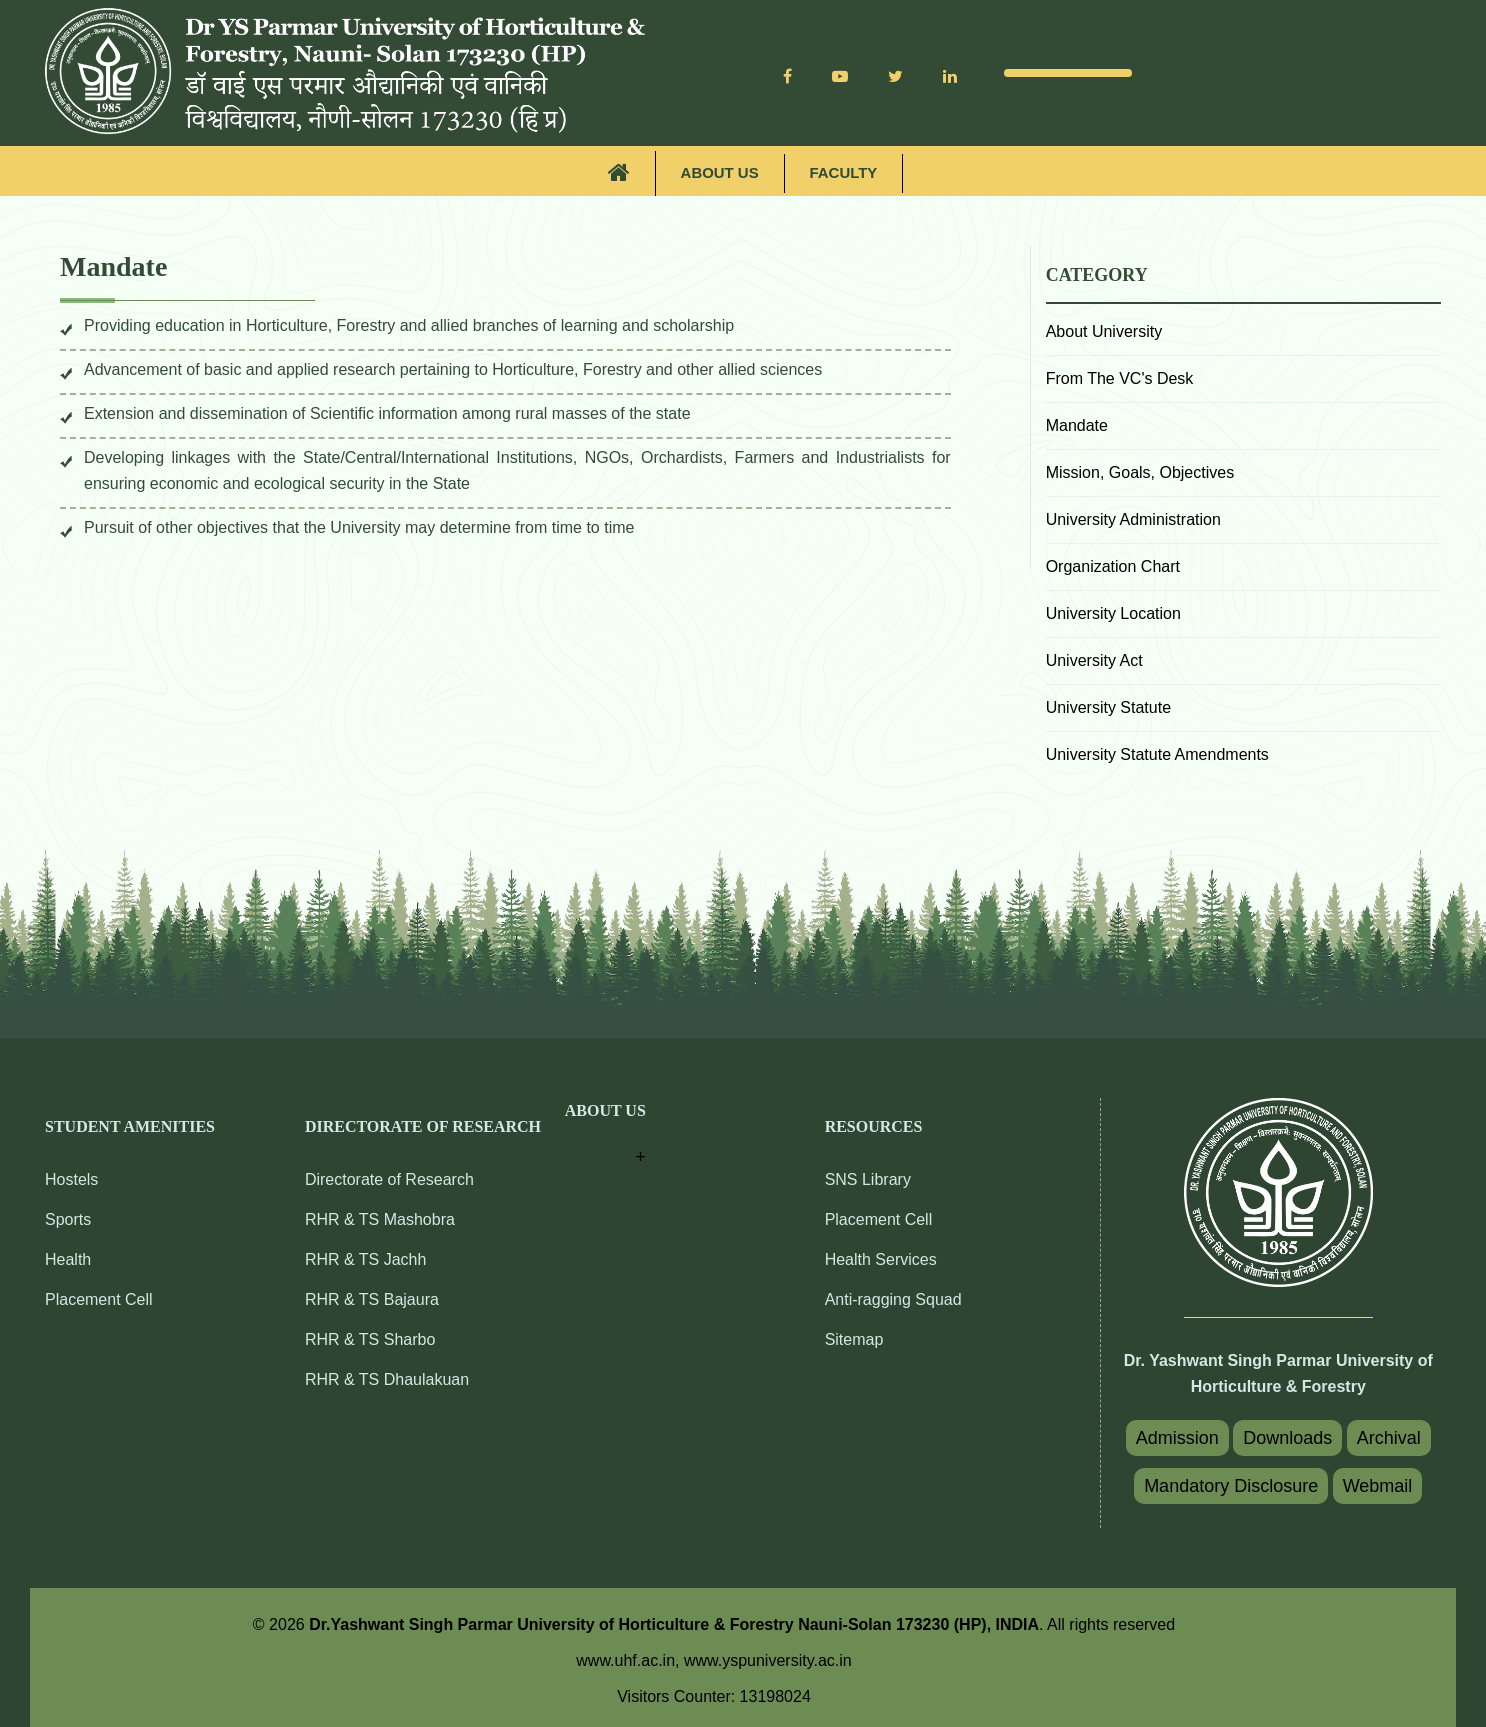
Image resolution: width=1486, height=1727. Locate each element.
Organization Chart (1113, 565)
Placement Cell (99, 1299)
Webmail (1378, 1485)
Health (68, 1259)
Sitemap (854, 1339)
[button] (605, 1135)
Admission (1177, 1437)
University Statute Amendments (1157, 753)
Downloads (1287, 1437)
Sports (68, 1219)
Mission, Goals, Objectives (1140, 471)
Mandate (1077, 424)
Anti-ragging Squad (893, 1299)
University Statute (1108, 706)
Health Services (881, 1259)
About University (1104, 330)
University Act (1094, 659)
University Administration (1133, 518)
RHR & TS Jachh (366, 1259)
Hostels (71, 1179)
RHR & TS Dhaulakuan (387, 1379)
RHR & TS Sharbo (370, 1339)
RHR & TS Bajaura (372, 1299)
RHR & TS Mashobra (380, 1219)
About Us (719, 173)
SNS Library (868, 1179)
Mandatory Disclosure (1231, 1485)
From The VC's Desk (1120, 377)
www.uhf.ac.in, (630, 1659)
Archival (1389, 1437)
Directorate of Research (389, 1179)
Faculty (844, 173)
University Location (1113, 612)
